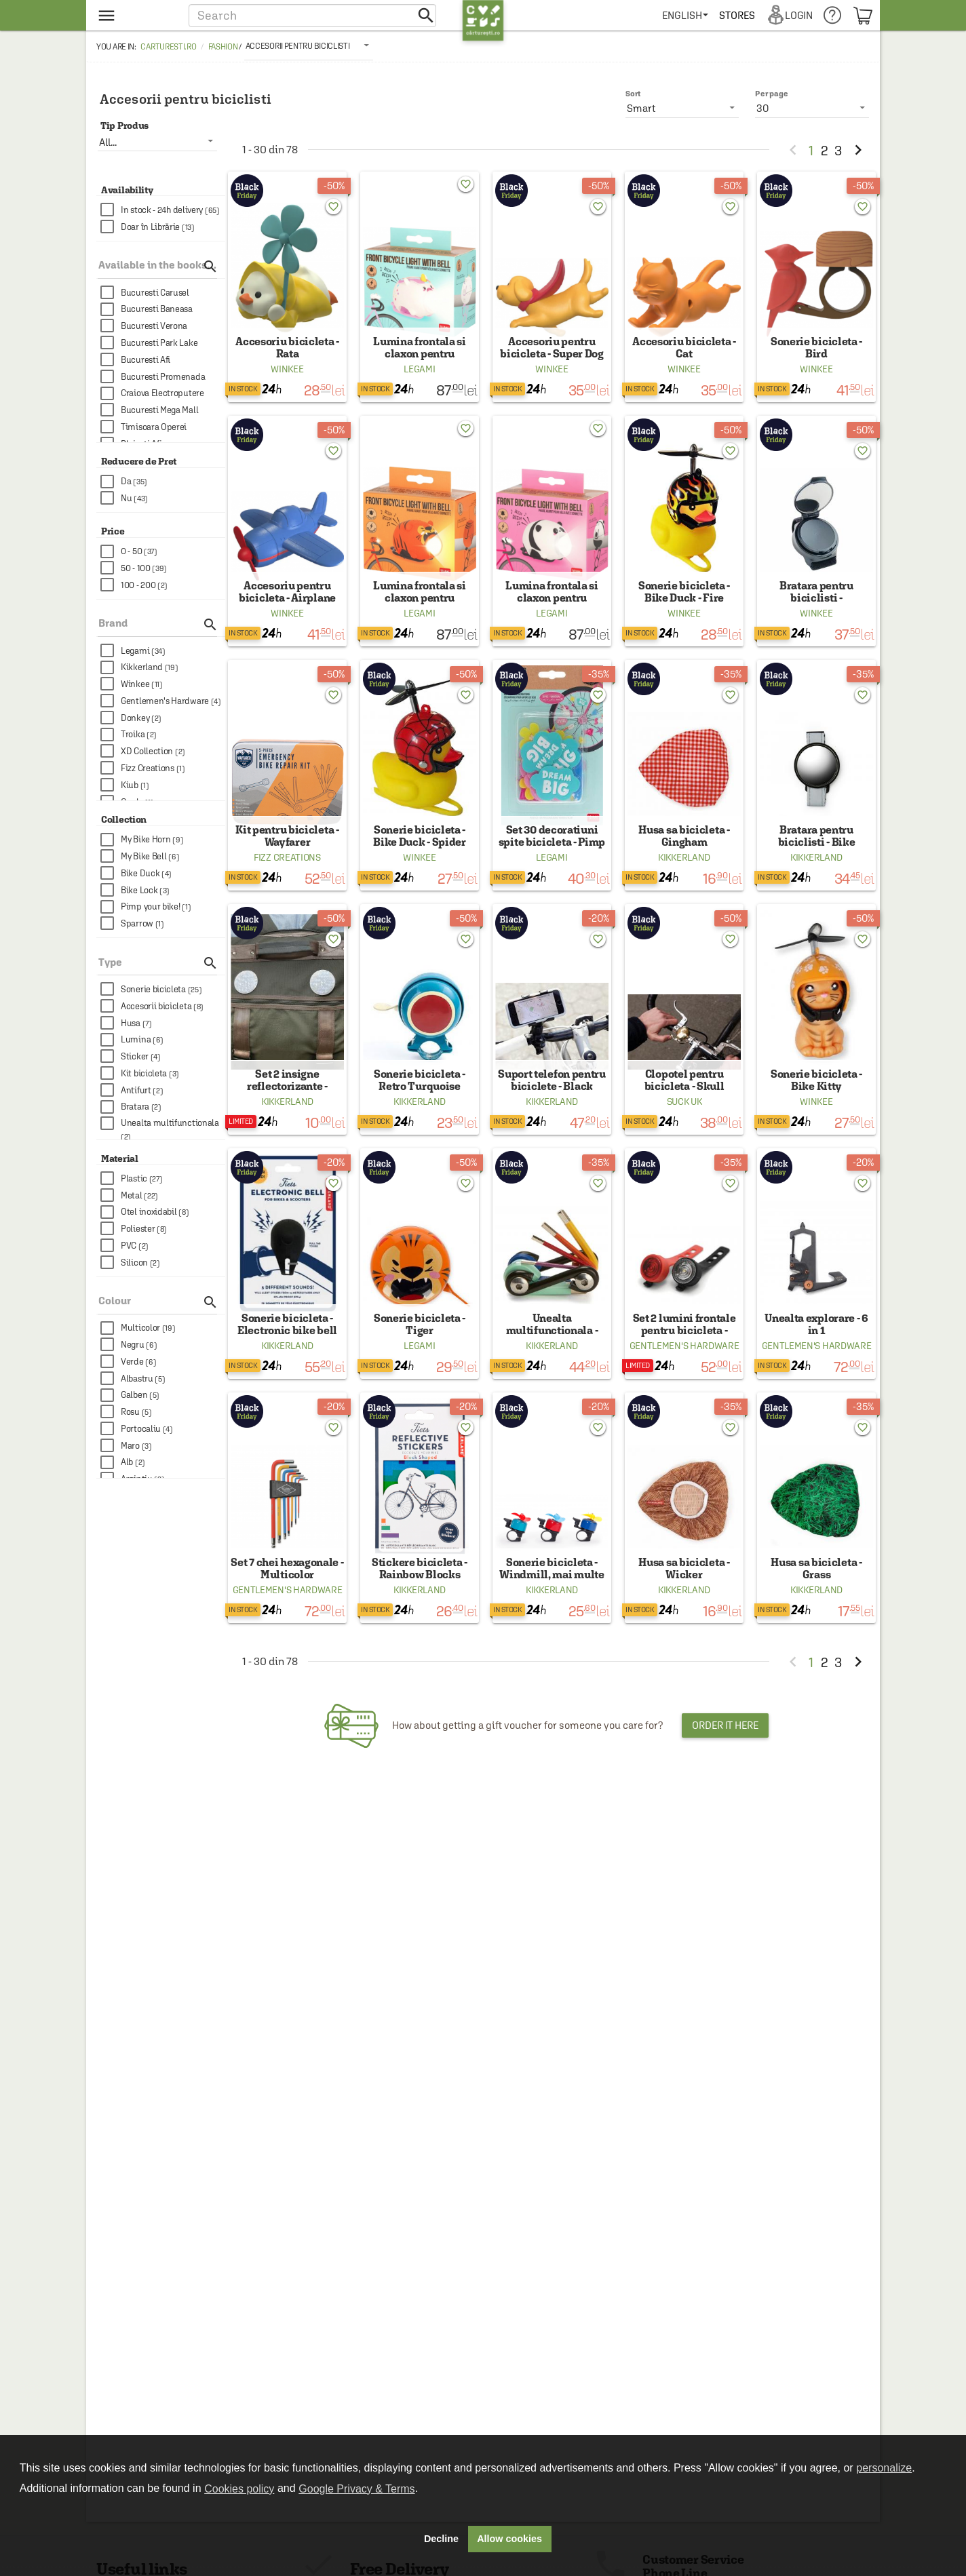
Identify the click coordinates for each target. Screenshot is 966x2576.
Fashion (223, 47)
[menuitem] (687, 15)
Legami (419, 378)
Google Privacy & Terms (356, 2489)
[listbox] (308, 45)
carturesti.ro (168, 47)
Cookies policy (239, 2489)
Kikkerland (684, 885)
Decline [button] (441, 2538)
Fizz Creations (287, 885)
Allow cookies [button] (509, 2538)
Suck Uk (684, 1139)
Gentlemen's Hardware (684, 1393)
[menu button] (135, 15)
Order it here (725, 1782)
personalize (884, 2468)
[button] (312, 15)
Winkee (287, 378)
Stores (739, 15)
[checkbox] (162, 210)
